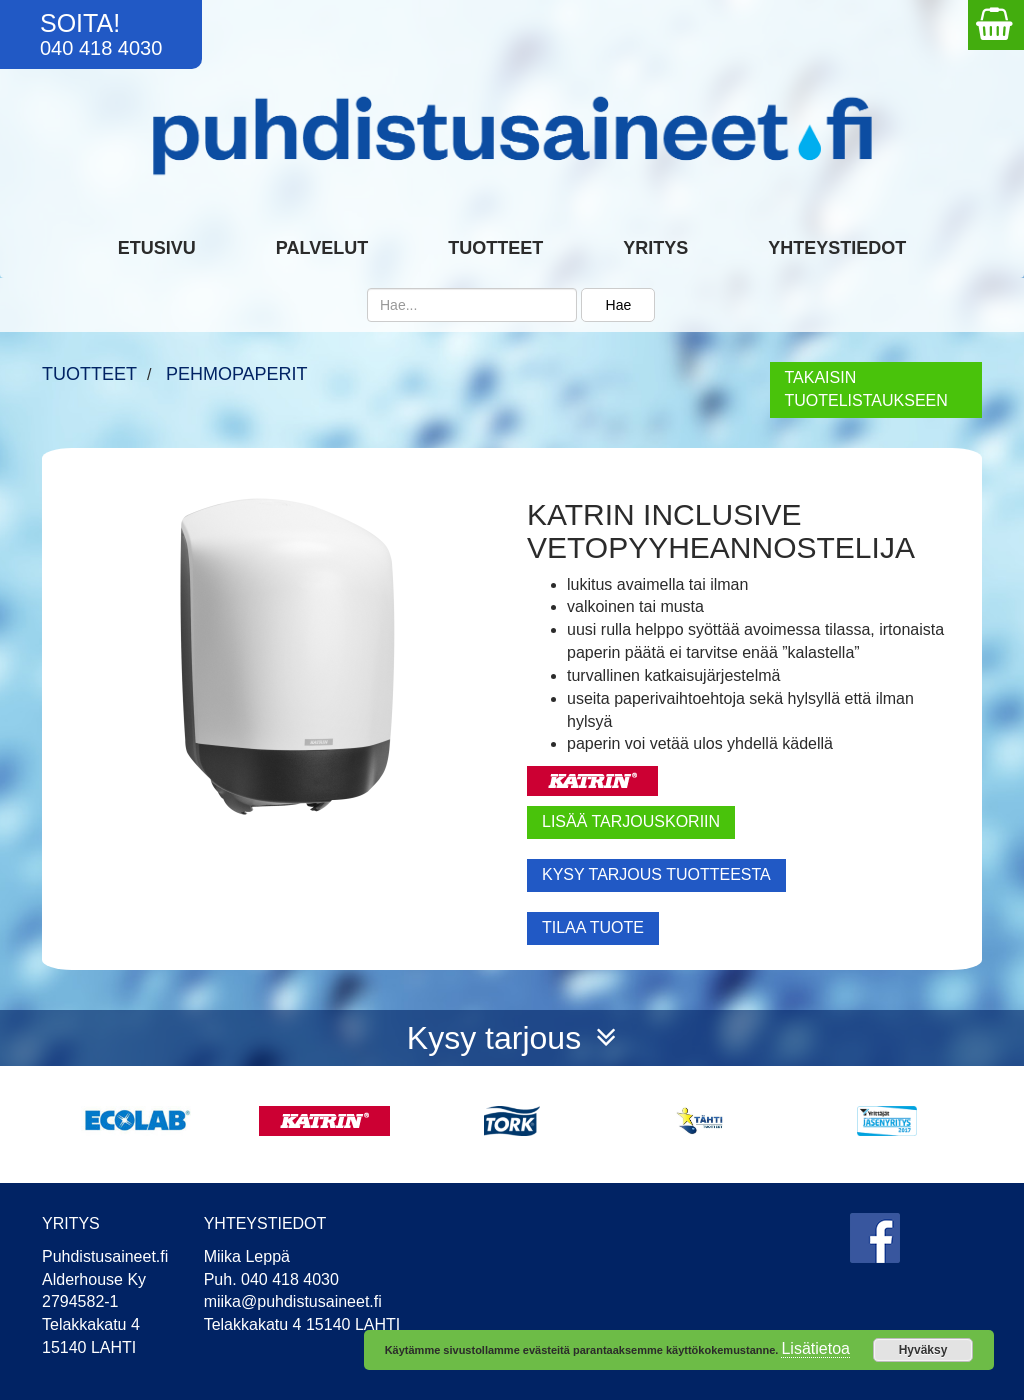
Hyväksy (923, 1350)
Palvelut (322, 248)
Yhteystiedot (837, 248)
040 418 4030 (101, 48)
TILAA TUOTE (593, 927)
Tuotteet (495, 248)
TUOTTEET (89, 374)
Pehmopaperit (237, 374)
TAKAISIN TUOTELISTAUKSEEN (866, 389)
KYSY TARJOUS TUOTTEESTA (656, 874)
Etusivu (157, 248)
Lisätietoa (815, 1348)
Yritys (655, 248)
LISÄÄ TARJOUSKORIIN (631, 821)
